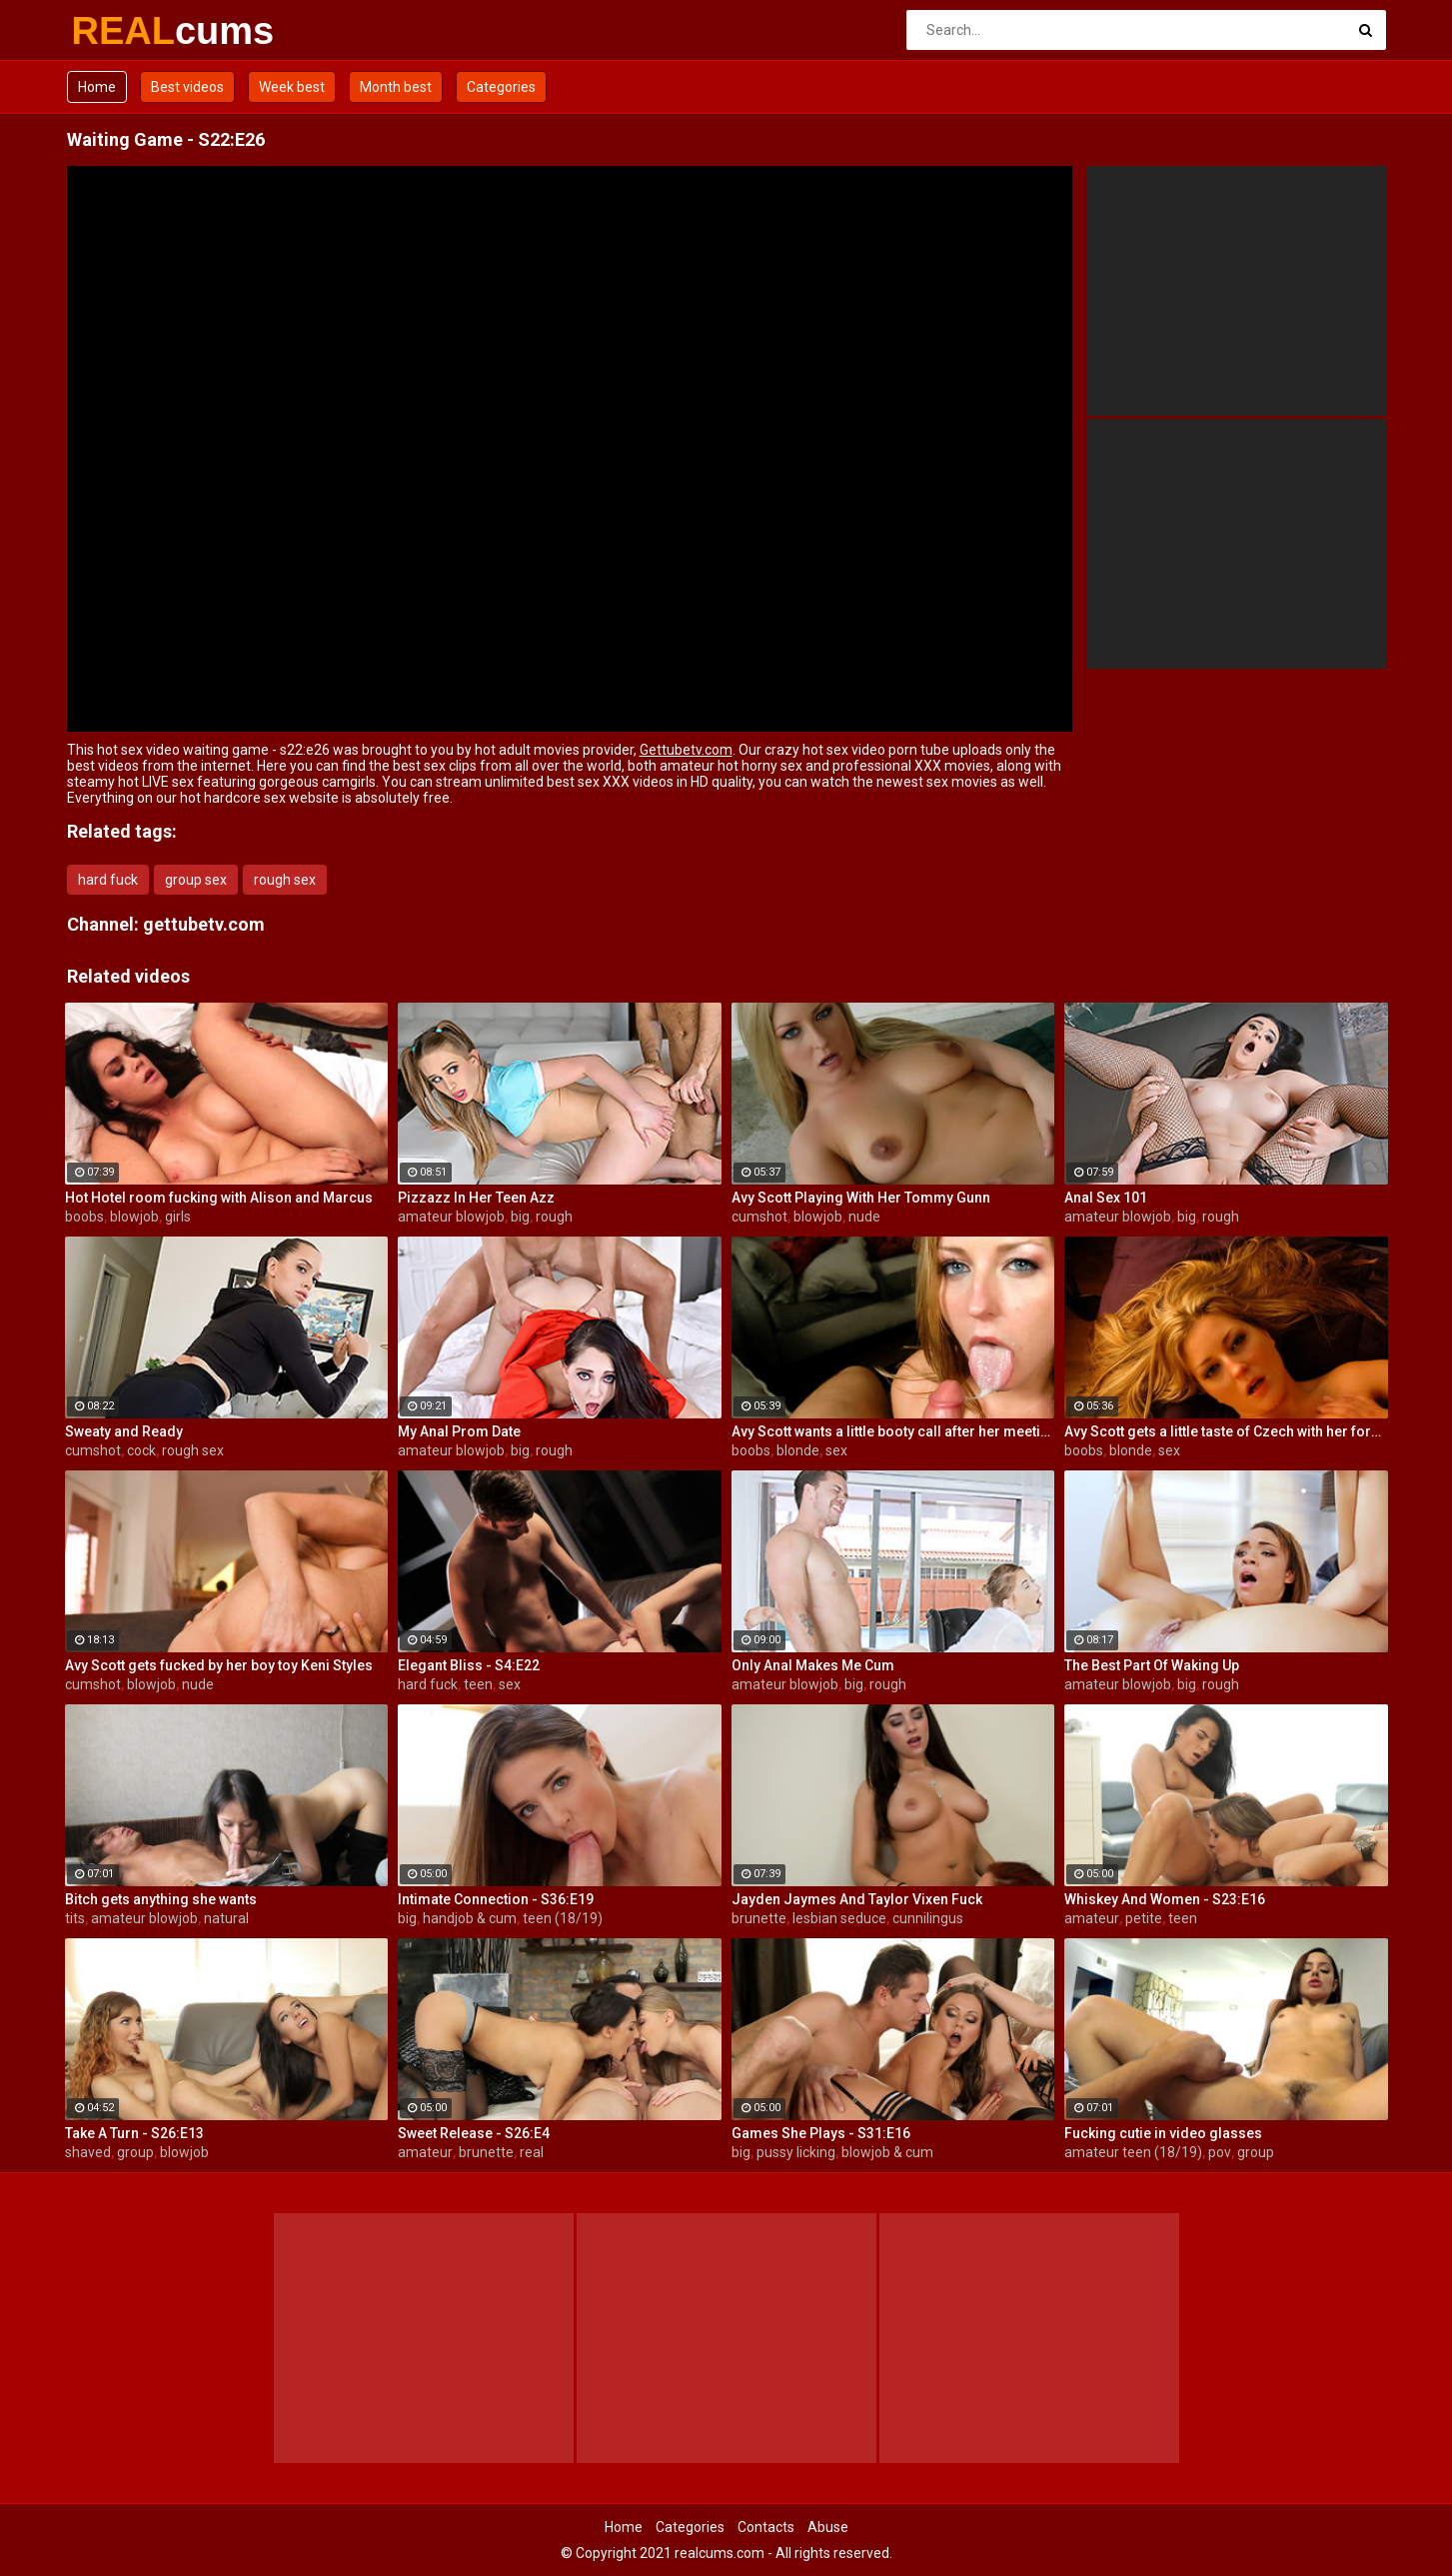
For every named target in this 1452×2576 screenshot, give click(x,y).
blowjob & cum (887, 2152)
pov (1219, 2152)
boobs (84, 1217)
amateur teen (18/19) (1133, 2152)
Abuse (827, 2527)
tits (75, 1918)
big (520, 1217)
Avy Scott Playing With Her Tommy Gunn (860, 1198)
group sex (196, 880)
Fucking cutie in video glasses (1163, 2133)
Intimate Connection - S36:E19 (496, 1899)
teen (478, 1684)
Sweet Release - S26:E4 (474, 2133)
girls (178, 1217)
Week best (292, 87)
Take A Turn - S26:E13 (134, 2133)
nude (864, 1217)
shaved (88, 2152)
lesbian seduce (839, 1918)
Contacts (765, 2527)
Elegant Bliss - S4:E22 (469, 1665)
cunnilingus (927, 1918)
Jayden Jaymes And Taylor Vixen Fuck (856, 1899)
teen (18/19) (563, 1918)
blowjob (134, 1217)
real (532, 2152)
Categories (501, 87)
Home (97, 87)
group (135, 2152)
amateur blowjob (451, 1217)
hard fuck (108, 880)
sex (836, 1450)
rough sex (285, 880)
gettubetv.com (204, 924)
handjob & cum (470, 1918)
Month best (396, 87)
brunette (758, 1918)
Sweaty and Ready (124, 1431)
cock (141, 1450)
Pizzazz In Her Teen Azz (476, 1198)
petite (1143, 1918)
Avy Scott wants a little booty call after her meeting (893, 1431)
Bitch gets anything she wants (161, 1899)
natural (226, 1918)
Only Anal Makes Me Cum (812, 1665)
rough (554, 1217)
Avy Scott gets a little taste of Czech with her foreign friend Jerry (1226, 1431)
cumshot (759, 1217)
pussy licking (795, 2152)
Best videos (187, 87)
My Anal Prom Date (459, 1431)
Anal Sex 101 (1105, 1198)
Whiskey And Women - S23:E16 (1164, 1899)
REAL (124, 31)
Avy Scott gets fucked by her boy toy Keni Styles (219, 1665)
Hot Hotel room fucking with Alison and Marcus (219, 1198)
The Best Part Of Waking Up (1151, 1665)
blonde (797, 1450)
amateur (1091, 1918)
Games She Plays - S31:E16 (820, 2133)
